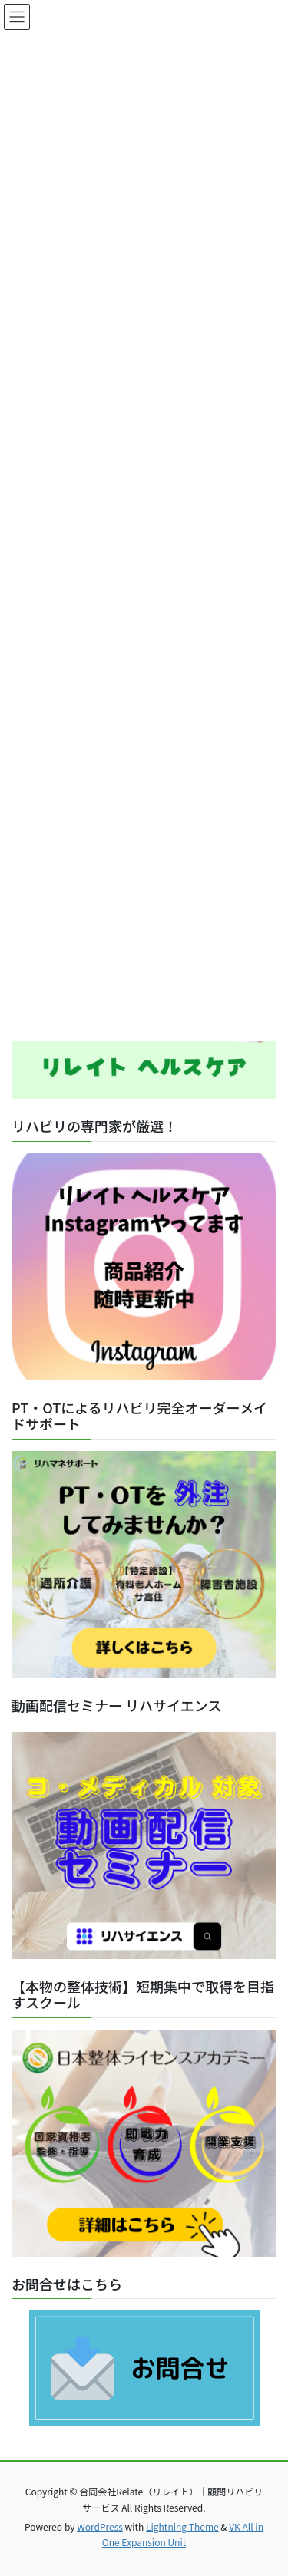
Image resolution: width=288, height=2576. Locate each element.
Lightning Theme (182, 2526)
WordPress (100, 2526)
